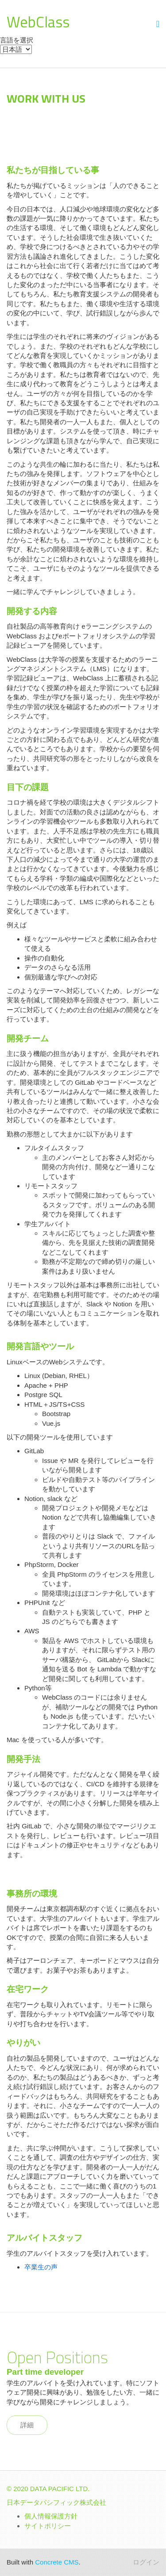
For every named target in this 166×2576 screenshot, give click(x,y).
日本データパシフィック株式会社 (56, 2502)
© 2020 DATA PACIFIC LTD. (48, 2488)
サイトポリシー (47, 2526)
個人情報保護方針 (50, 2516)
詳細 (27, 2425)
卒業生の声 (41, 2267)
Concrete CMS (56, 2562)
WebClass (38, 21)
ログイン (146, 2562)
